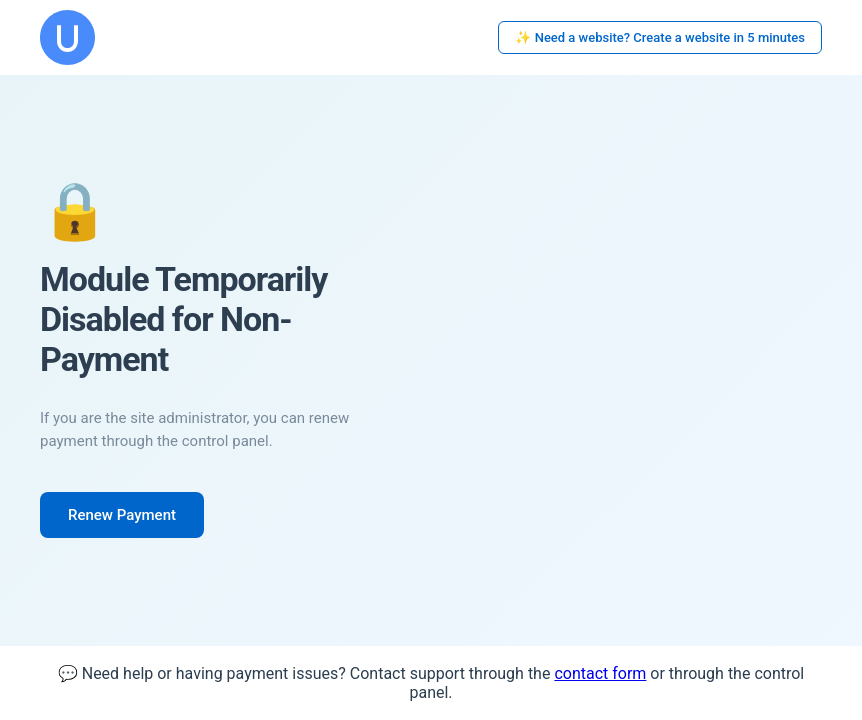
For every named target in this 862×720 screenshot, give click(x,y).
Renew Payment (122, 515)
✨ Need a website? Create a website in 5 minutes (660, 37)
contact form (600, 673)
